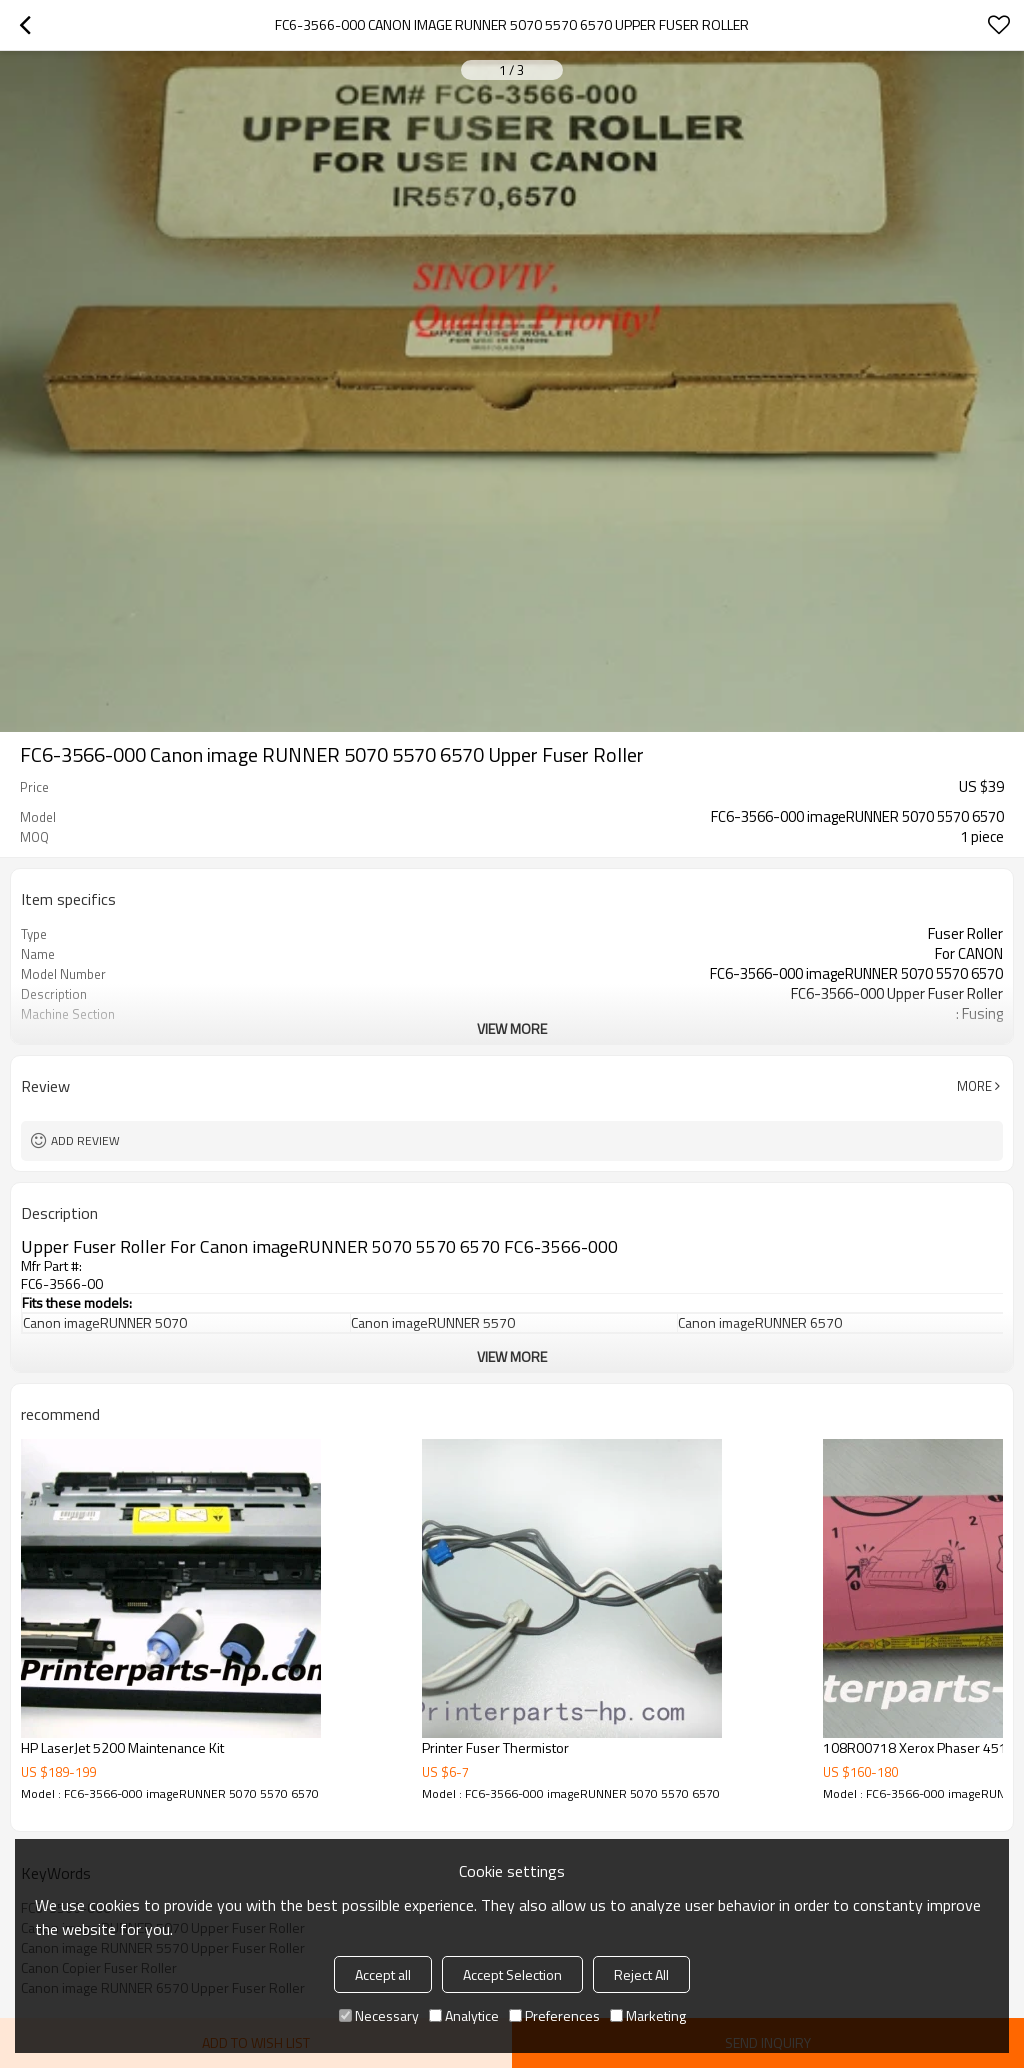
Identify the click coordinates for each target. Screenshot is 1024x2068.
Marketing (648, 2015)
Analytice (464, 2015)
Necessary (379, 2015)
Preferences (554, 2015)
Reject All (641, 1974)
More (974, 1086)
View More (512, 1028)
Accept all (383, 1974)
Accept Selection (512, 1974)
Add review (85, 1140)
